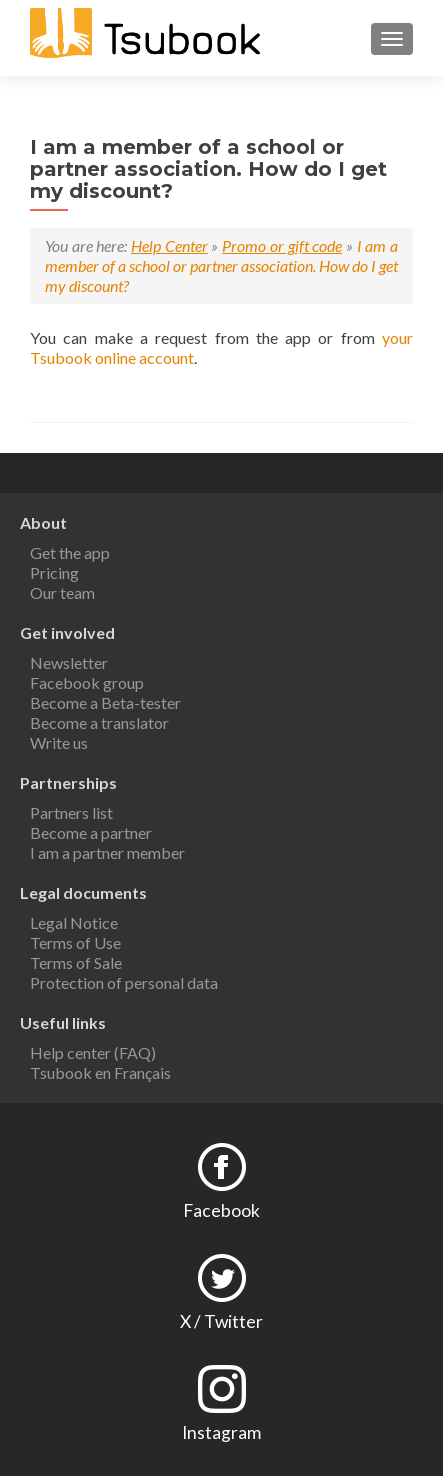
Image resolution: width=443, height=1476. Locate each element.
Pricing (54, 572)
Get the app (70, 552)
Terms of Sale (76, 962)
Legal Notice (74, 922)
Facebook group (87, 682)
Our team (62, 592)
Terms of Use (75, 942)
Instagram (221, 1432)
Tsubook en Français (100, 1072)
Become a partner (91, 832)
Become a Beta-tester (105, 702)
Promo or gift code (282, 245)
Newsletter (69, 662)
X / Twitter (221, 1321)
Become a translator (99, 722)
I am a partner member (107, 852)
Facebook (221, 1210)
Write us (59, 742)
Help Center (169, 245)
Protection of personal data (124, 982)
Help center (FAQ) (93, 1052)
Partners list (71, 812)
